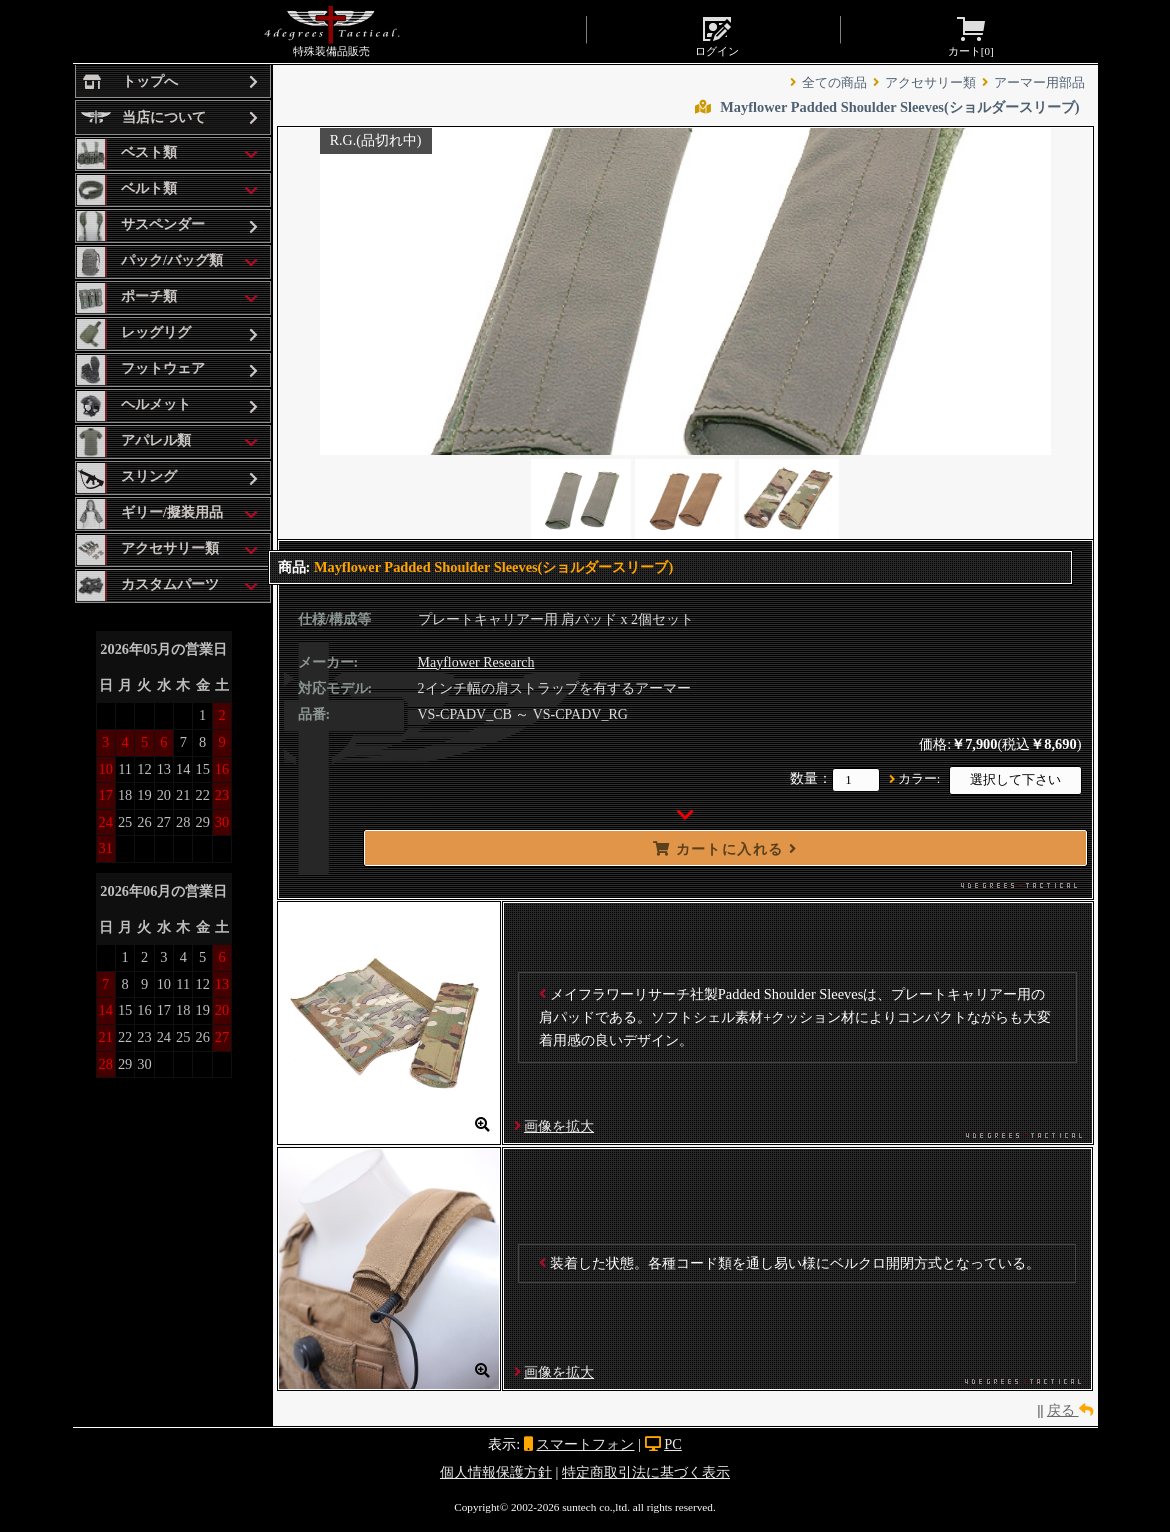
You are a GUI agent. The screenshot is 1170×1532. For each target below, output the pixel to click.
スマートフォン (585, 1444)
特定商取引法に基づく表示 (646, 1472)
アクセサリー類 (930, 83)
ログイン (717, 35)
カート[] (971, 35)
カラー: (919, 779)
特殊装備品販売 (331, 31)
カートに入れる (725, 849)
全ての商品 (834, 83)
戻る (1070, 1410)
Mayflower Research (476, 662)
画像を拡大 (559, 1126)
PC (673, 1444)
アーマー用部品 (1039, 83)
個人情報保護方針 (496, 1472)
